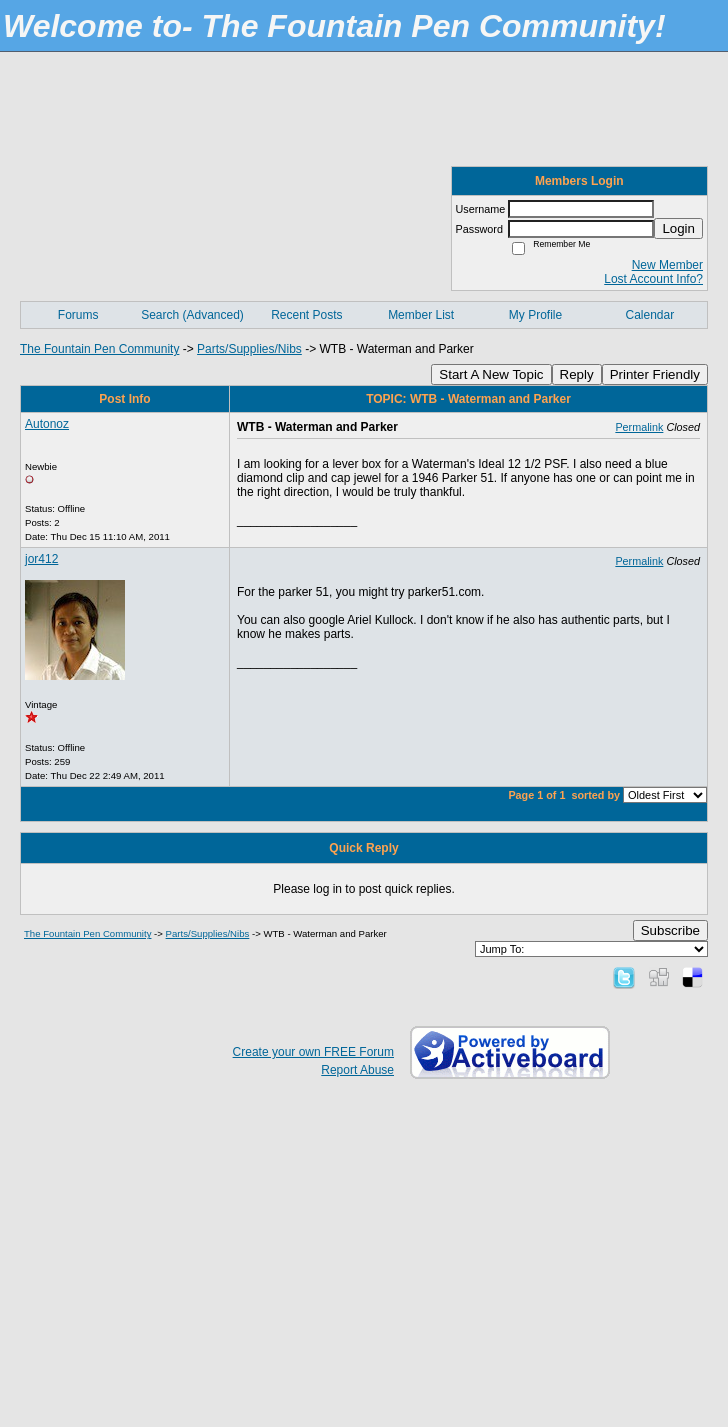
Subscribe (670, 930)
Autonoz (47, 424)
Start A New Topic (491, 374)
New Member (667, 265)
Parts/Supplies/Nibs (249, 349)
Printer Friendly (655, 374)
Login (678, 228)
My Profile (535, 315)
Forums (78, 315)
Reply (577, 374)
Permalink (639, 427)
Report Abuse (357, 1070)
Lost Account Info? (653, 279)
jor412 (41, 559)
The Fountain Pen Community (99, 349)
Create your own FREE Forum (313, 1052)
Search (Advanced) (192, 315)
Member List (421, 315)
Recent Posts (306, 315)
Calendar (649, 315)
